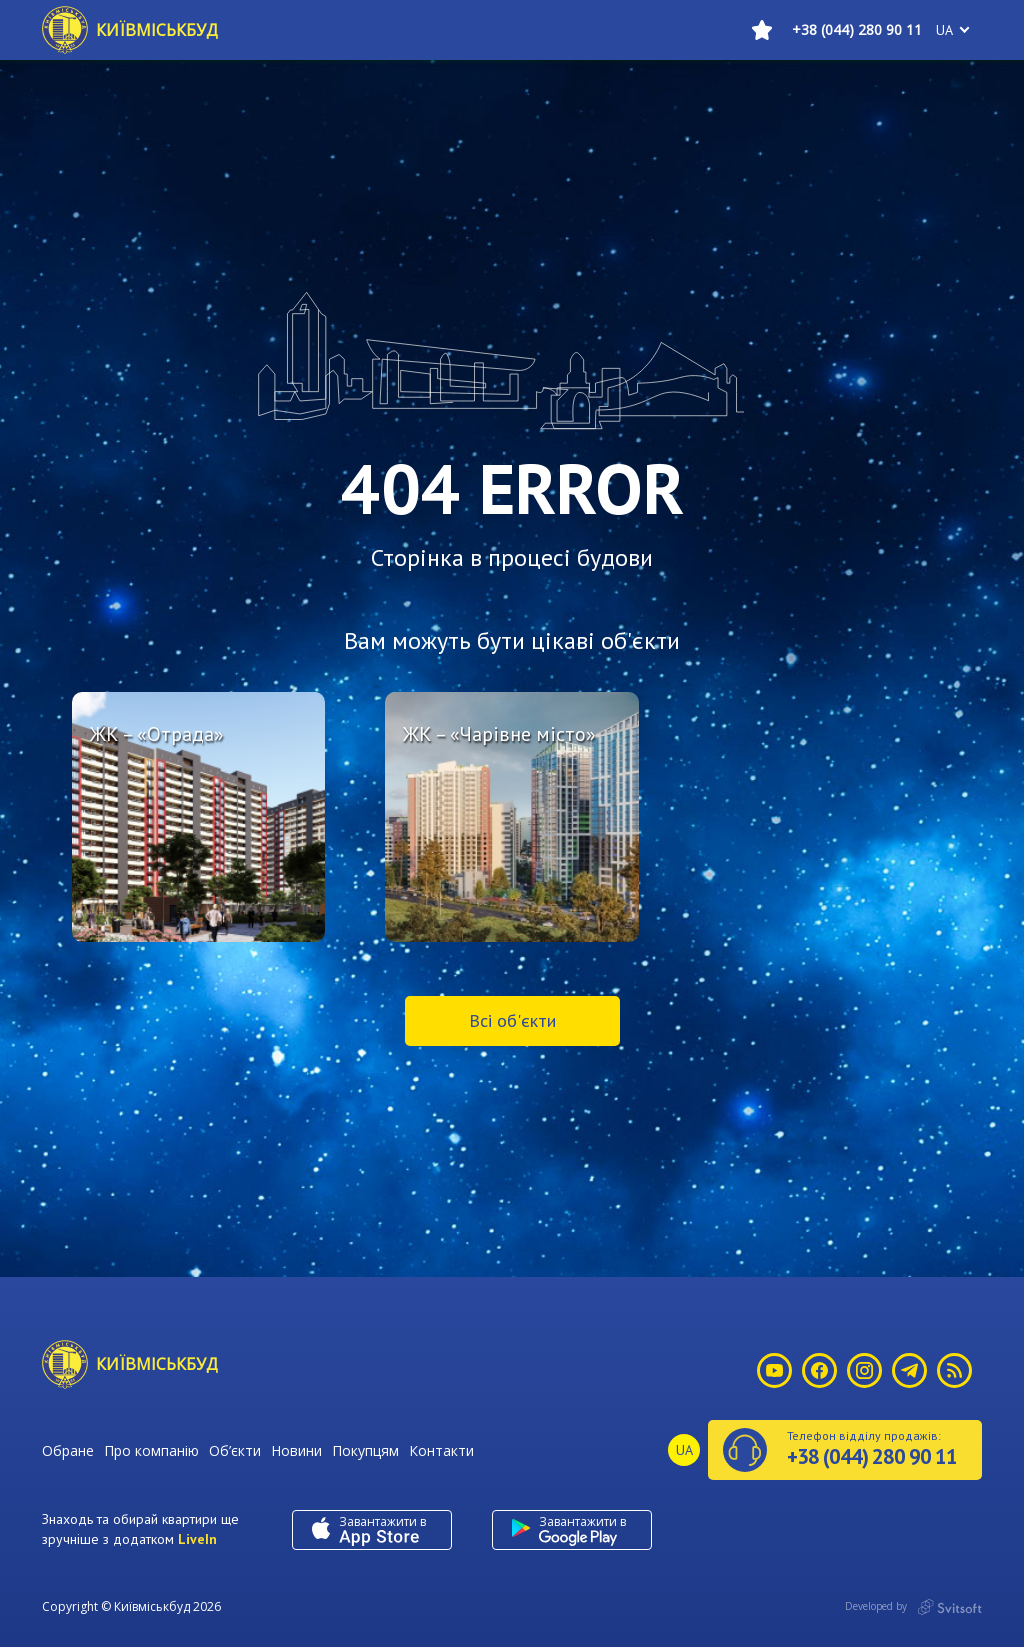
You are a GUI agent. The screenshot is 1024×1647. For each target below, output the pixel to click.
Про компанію (151, 1450)
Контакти (441, 1450)
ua (944, 30)
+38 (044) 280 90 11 (857, 29)
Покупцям (365, 1450)
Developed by (913, 1607)
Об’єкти (235, 1450)
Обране (68, 1450)
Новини (296, 1450)
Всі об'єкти (512, 1020)
